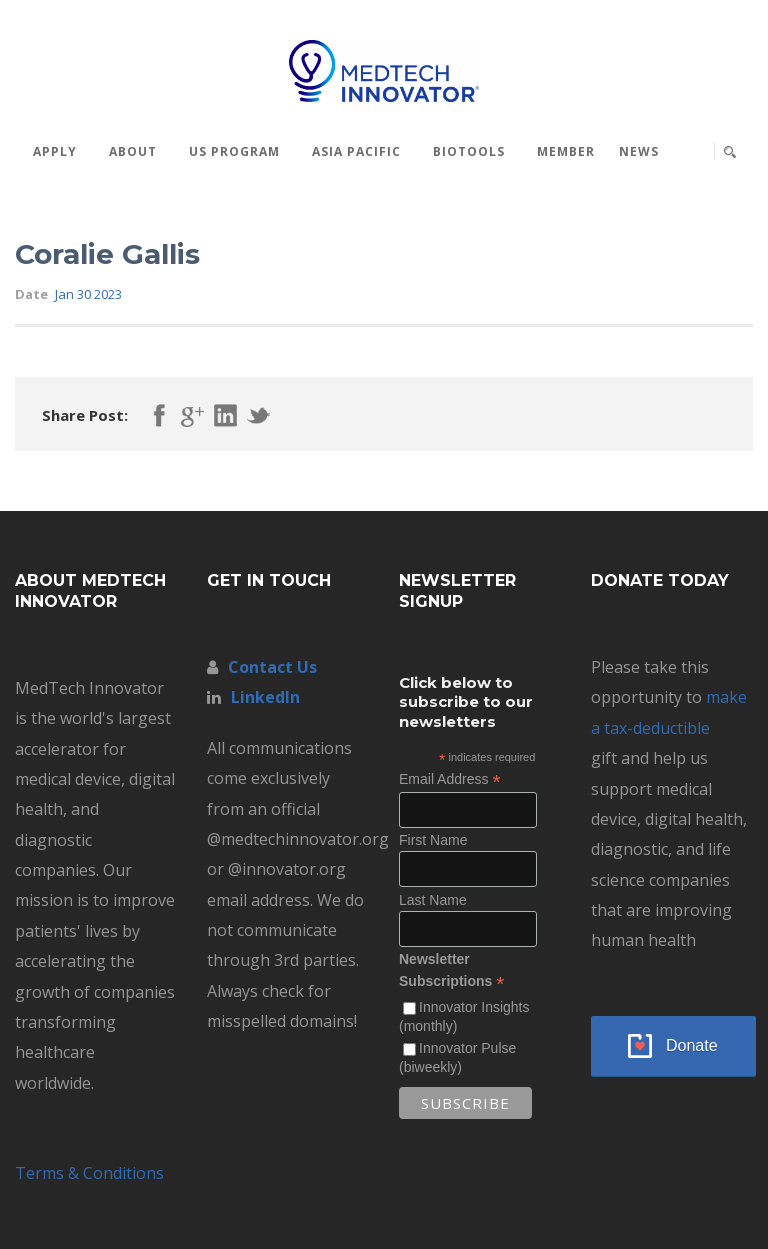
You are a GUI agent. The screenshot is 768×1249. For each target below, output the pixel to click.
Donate (692, 1045)
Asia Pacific (356, 151)
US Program (234, 151)
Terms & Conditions (89, 1173)
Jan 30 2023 (88, 294)
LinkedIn (265, 697)
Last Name (433, 900)
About (133, 151)
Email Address (450, 779)
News (639, 151)
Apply (55, 151)
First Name (433, 840)
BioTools (469, 151)
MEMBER (566, 151)
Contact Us (272, 667)
